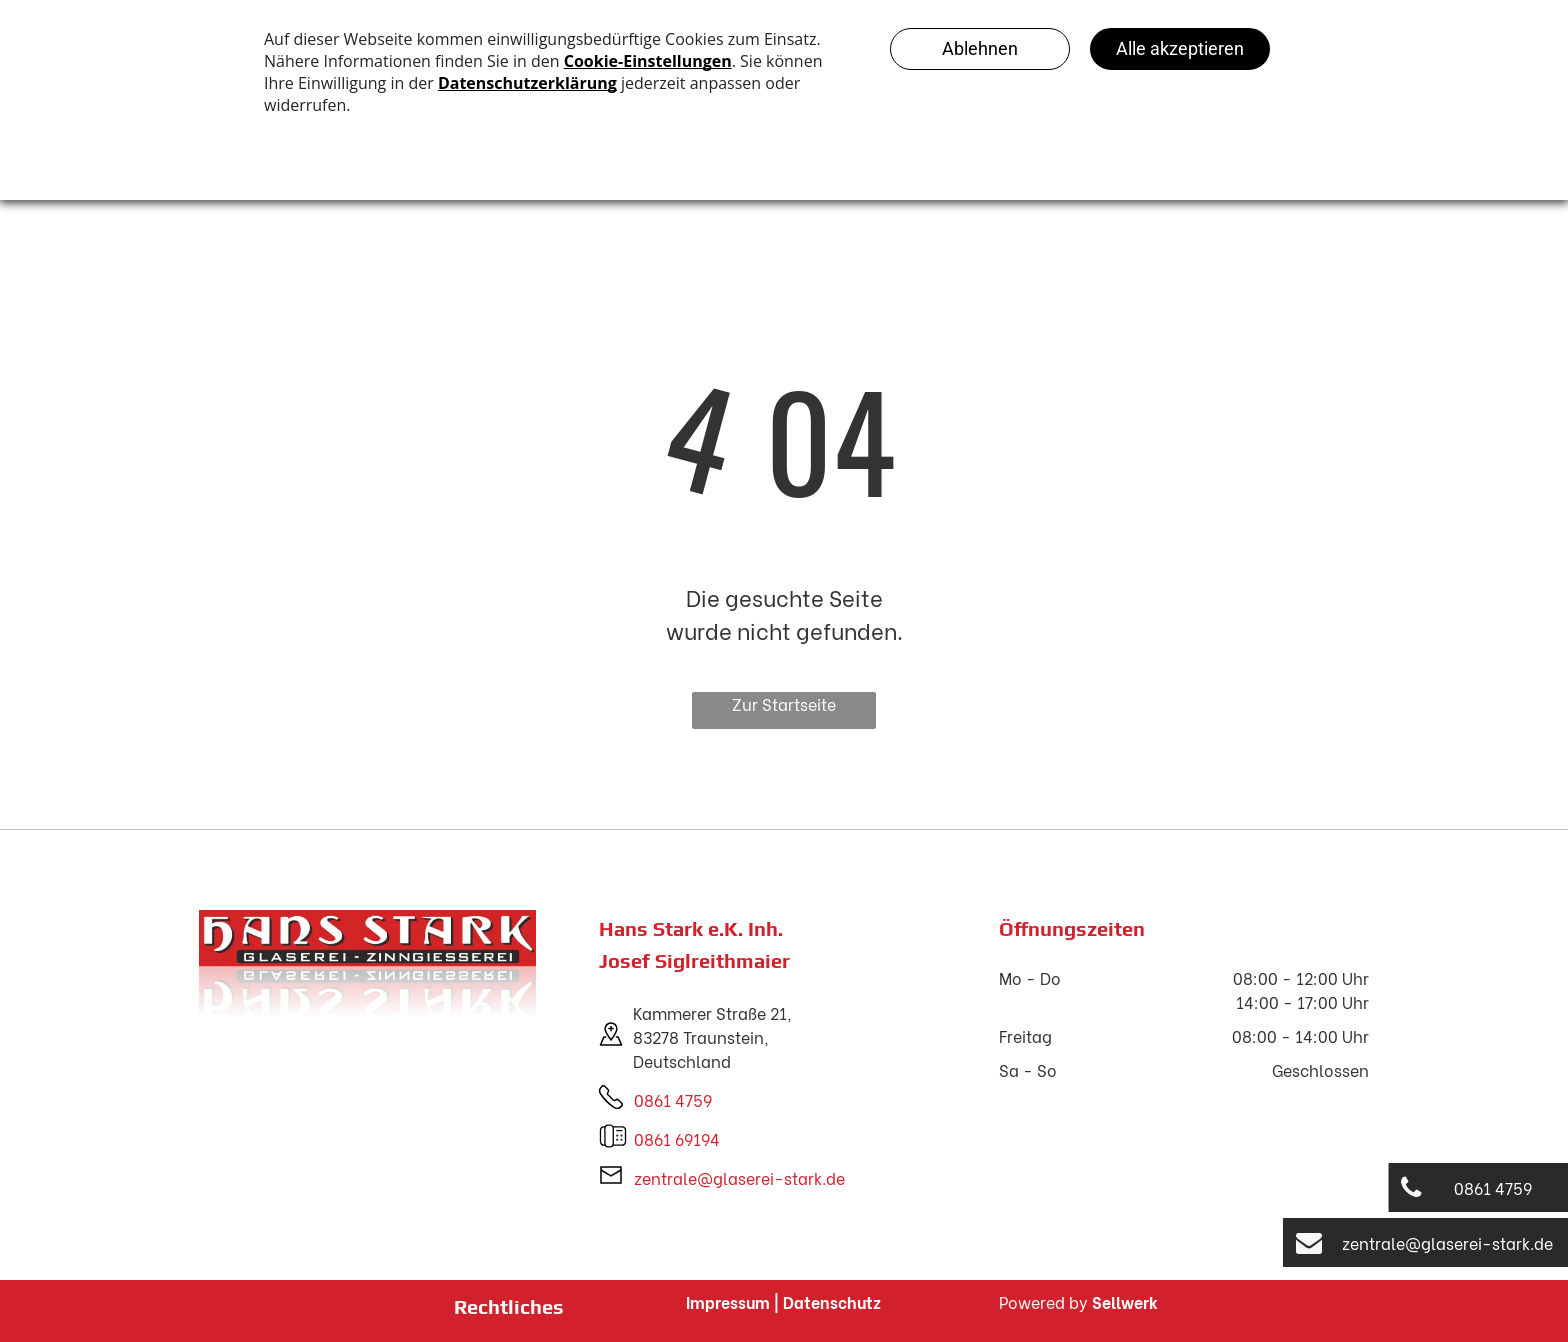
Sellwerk (1125, 1301)
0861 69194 (677, 1138)
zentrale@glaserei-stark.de (739, 1177)
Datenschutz (832, 1301)
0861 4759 (673, 1099)
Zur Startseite (784, 703)
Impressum (728, 1301)
